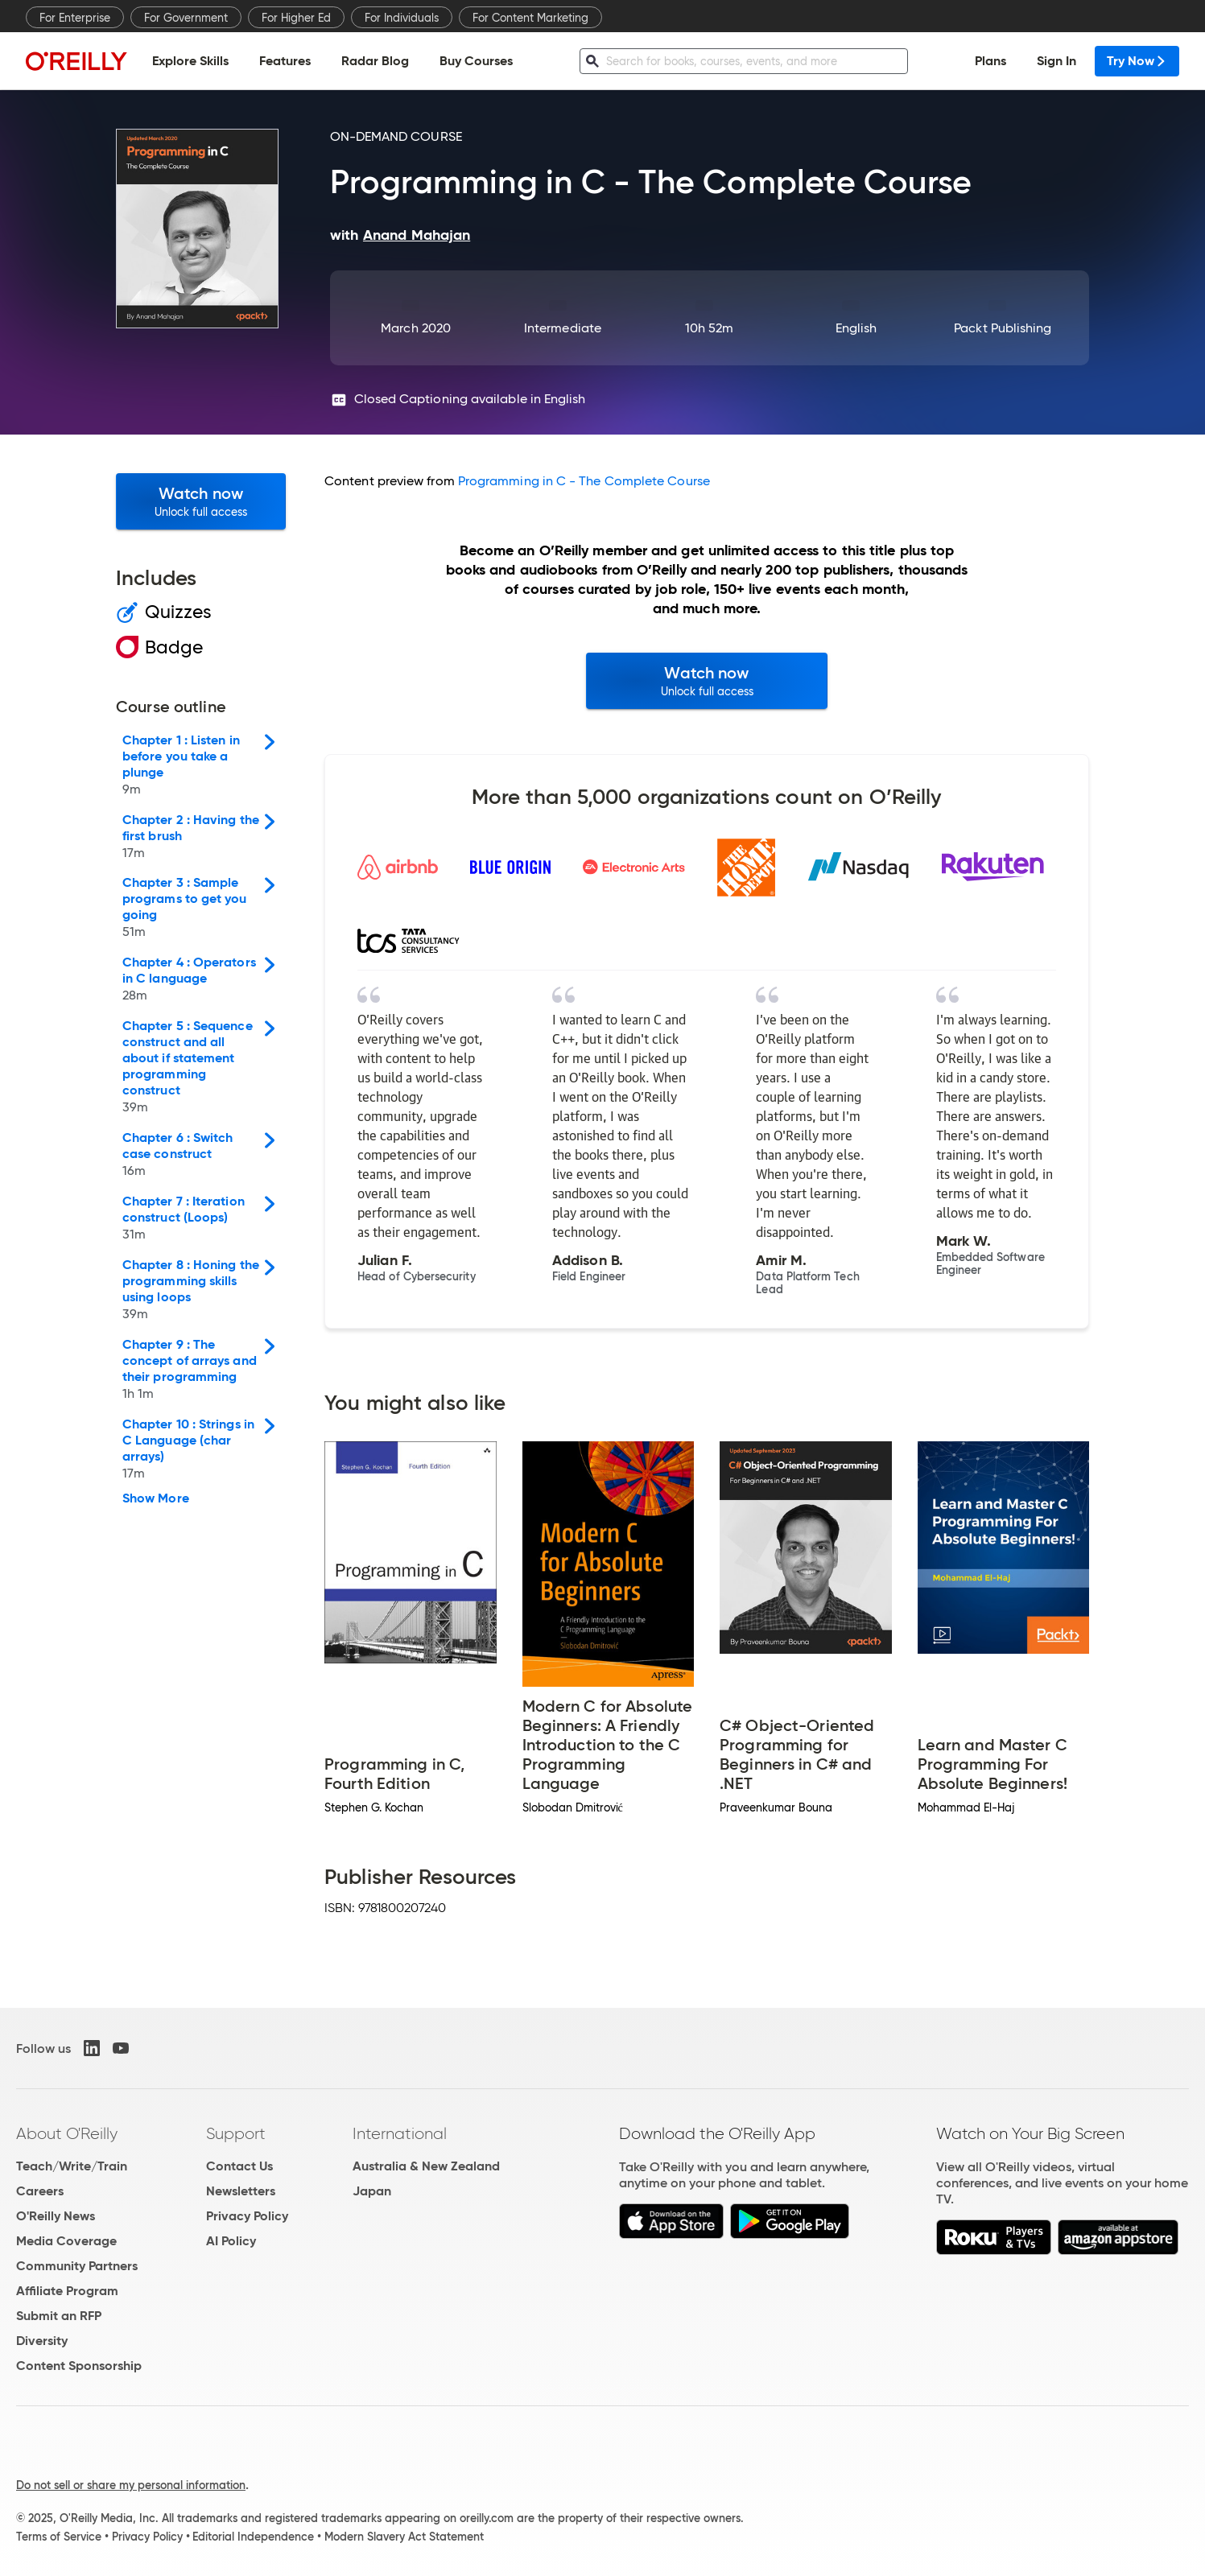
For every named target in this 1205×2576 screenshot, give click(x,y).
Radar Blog (375, 60)
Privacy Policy (247, 2215)
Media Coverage (66, 2240)
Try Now (1137, 60)
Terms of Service (58, 2536)
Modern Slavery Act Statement (404, 2536)
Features (285, 60)
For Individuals (402, 17)
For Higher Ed (296, 17)
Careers (40, 2190)
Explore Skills (190, 60)
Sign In (1056, 60)
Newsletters (240, 2190)
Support (236, 2133)
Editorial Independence (253, 2536)
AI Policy (231, 2240)
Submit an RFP (58, 2315)
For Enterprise (74, 17)
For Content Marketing (530, 17)
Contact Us (239, 2166)
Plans (990, 60)
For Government (186, 17)
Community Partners (77, 2265)
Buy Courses (476, 60)
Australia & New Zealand (426, 2166)
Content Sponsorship (79, 2365)
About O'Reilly (67, 2133)
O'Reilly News (55, 2215)
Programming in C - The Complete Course (584, 480)
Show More (155, 1498)
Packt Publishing (1002, 328)
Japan (372, 2190)
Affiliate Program (67, 2290)
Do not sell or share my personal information (131, 2485)
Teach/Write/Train (71, 2166)
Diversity (42, 2340)
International (400, 2133)
